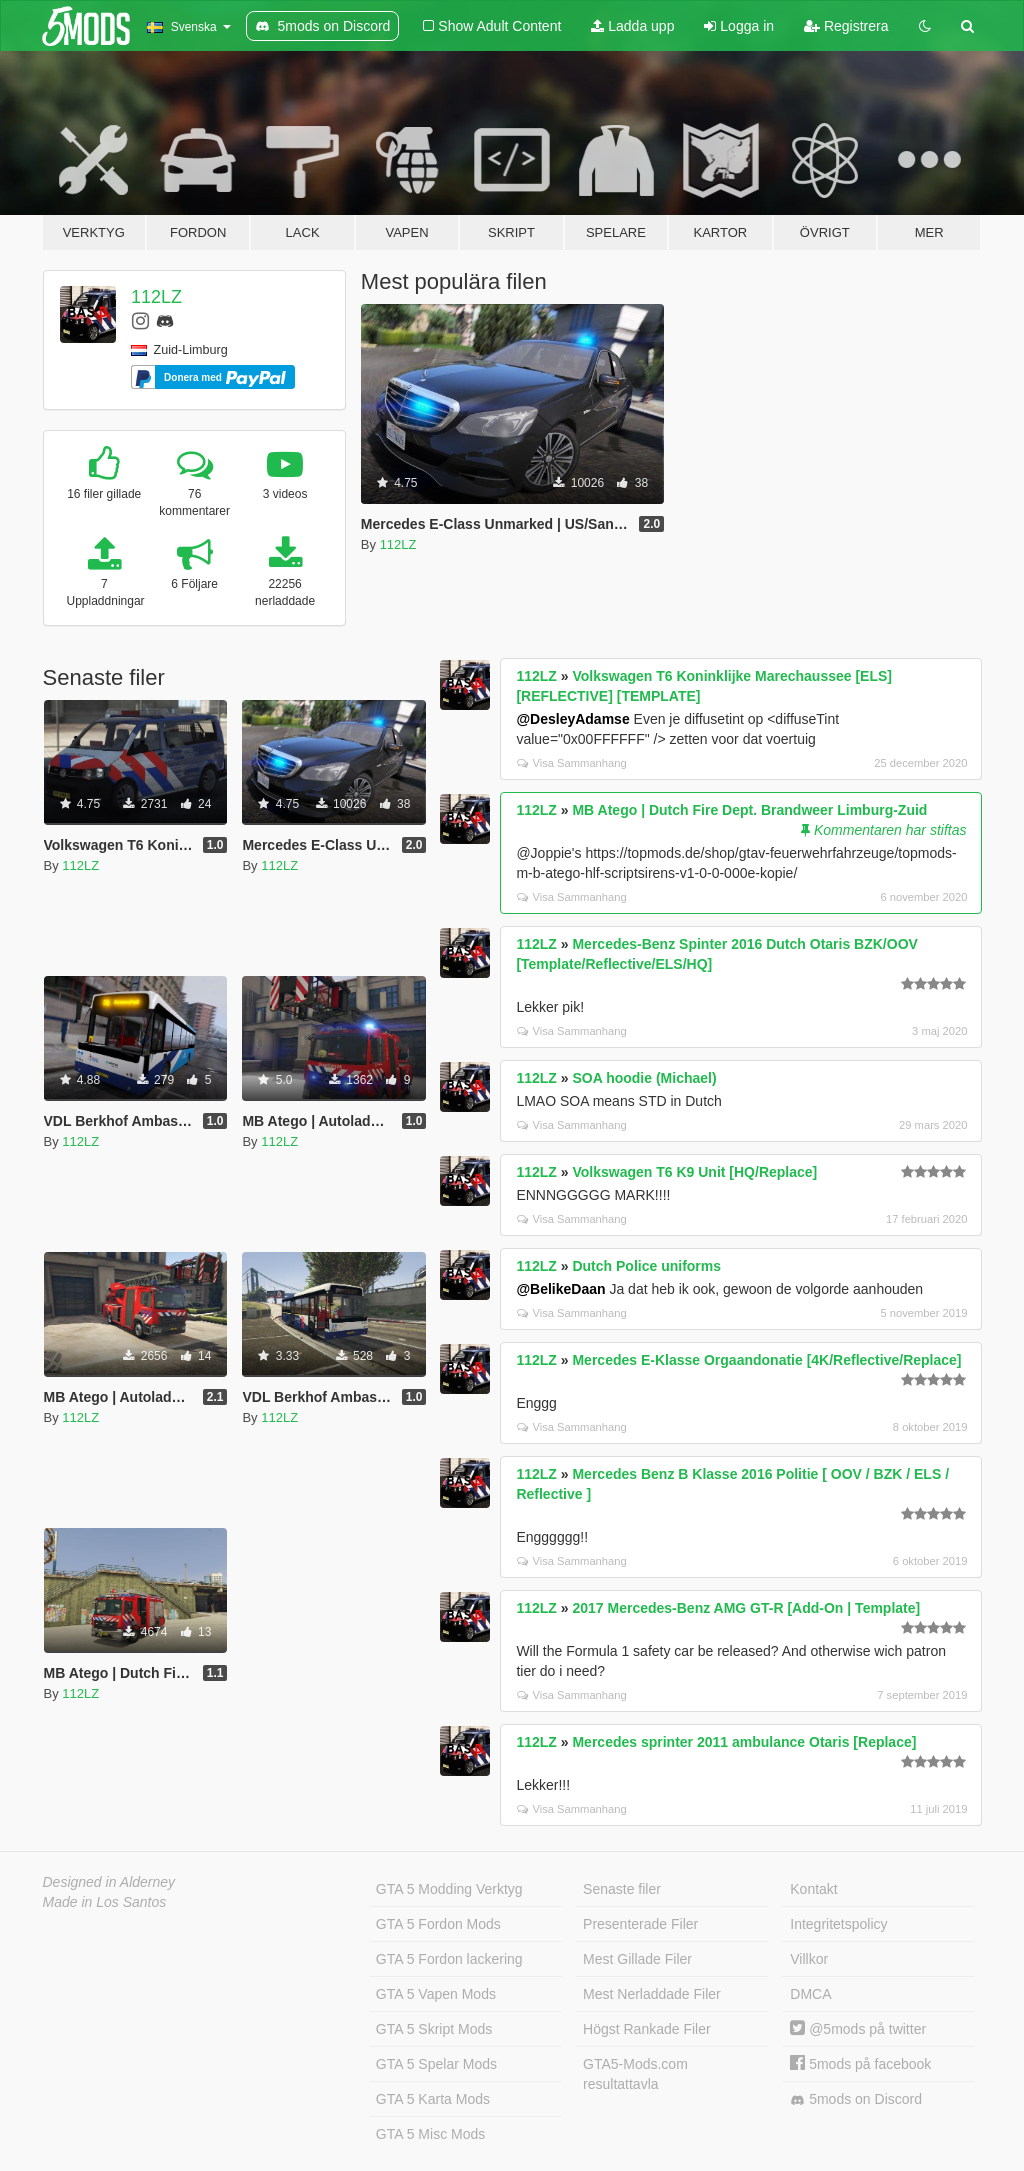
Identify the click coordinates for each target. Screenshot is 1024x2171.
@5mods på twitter (858, 2029)
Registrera (846, 26)
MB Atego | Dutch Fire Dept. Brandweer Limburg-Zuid (749, 810)
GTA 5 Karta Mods (433, 2099)
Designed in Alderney (109, 1882)
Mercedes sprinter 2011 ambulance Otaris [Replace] (744, 1742)
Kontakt (813, 1889)
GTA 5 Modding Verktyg (449, 1889)
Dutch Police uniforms (646, 1266)
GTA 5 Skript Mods (434, 2029)
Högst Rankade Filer (647, 2029)
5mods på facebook (860, 2064)
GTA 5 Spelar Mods (436, 2064)
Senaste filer (622, 1889)
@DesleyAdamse (572, 719)
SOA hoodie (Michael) (644, 1078)
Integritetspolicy (838, 1924)
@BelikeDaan (560, 1289)
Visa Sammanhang (571, 763)
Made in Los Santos (105, 1902)
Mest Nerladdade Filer (652, 1994)
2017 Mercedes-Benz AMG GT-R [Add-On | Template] (746, 1608)
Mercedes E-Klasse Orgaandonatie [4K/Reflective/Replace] (766, 1360)
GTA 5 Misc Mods (430, 2134)
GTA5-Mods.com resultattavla (635, 2074)
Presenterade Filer (640, 1924)
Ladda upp (632, 26)
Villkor (809, 1959)
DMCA (810, 1994)
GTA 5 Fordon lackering (449, 1959)
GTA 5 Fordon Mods (438, 1924)
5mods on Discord (856, 2099)
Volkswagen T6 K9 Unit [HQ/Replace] (694, 1172)
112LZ (156, 297)
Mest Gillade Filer (637, 1959)
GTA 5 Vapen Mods (436, 1994)
